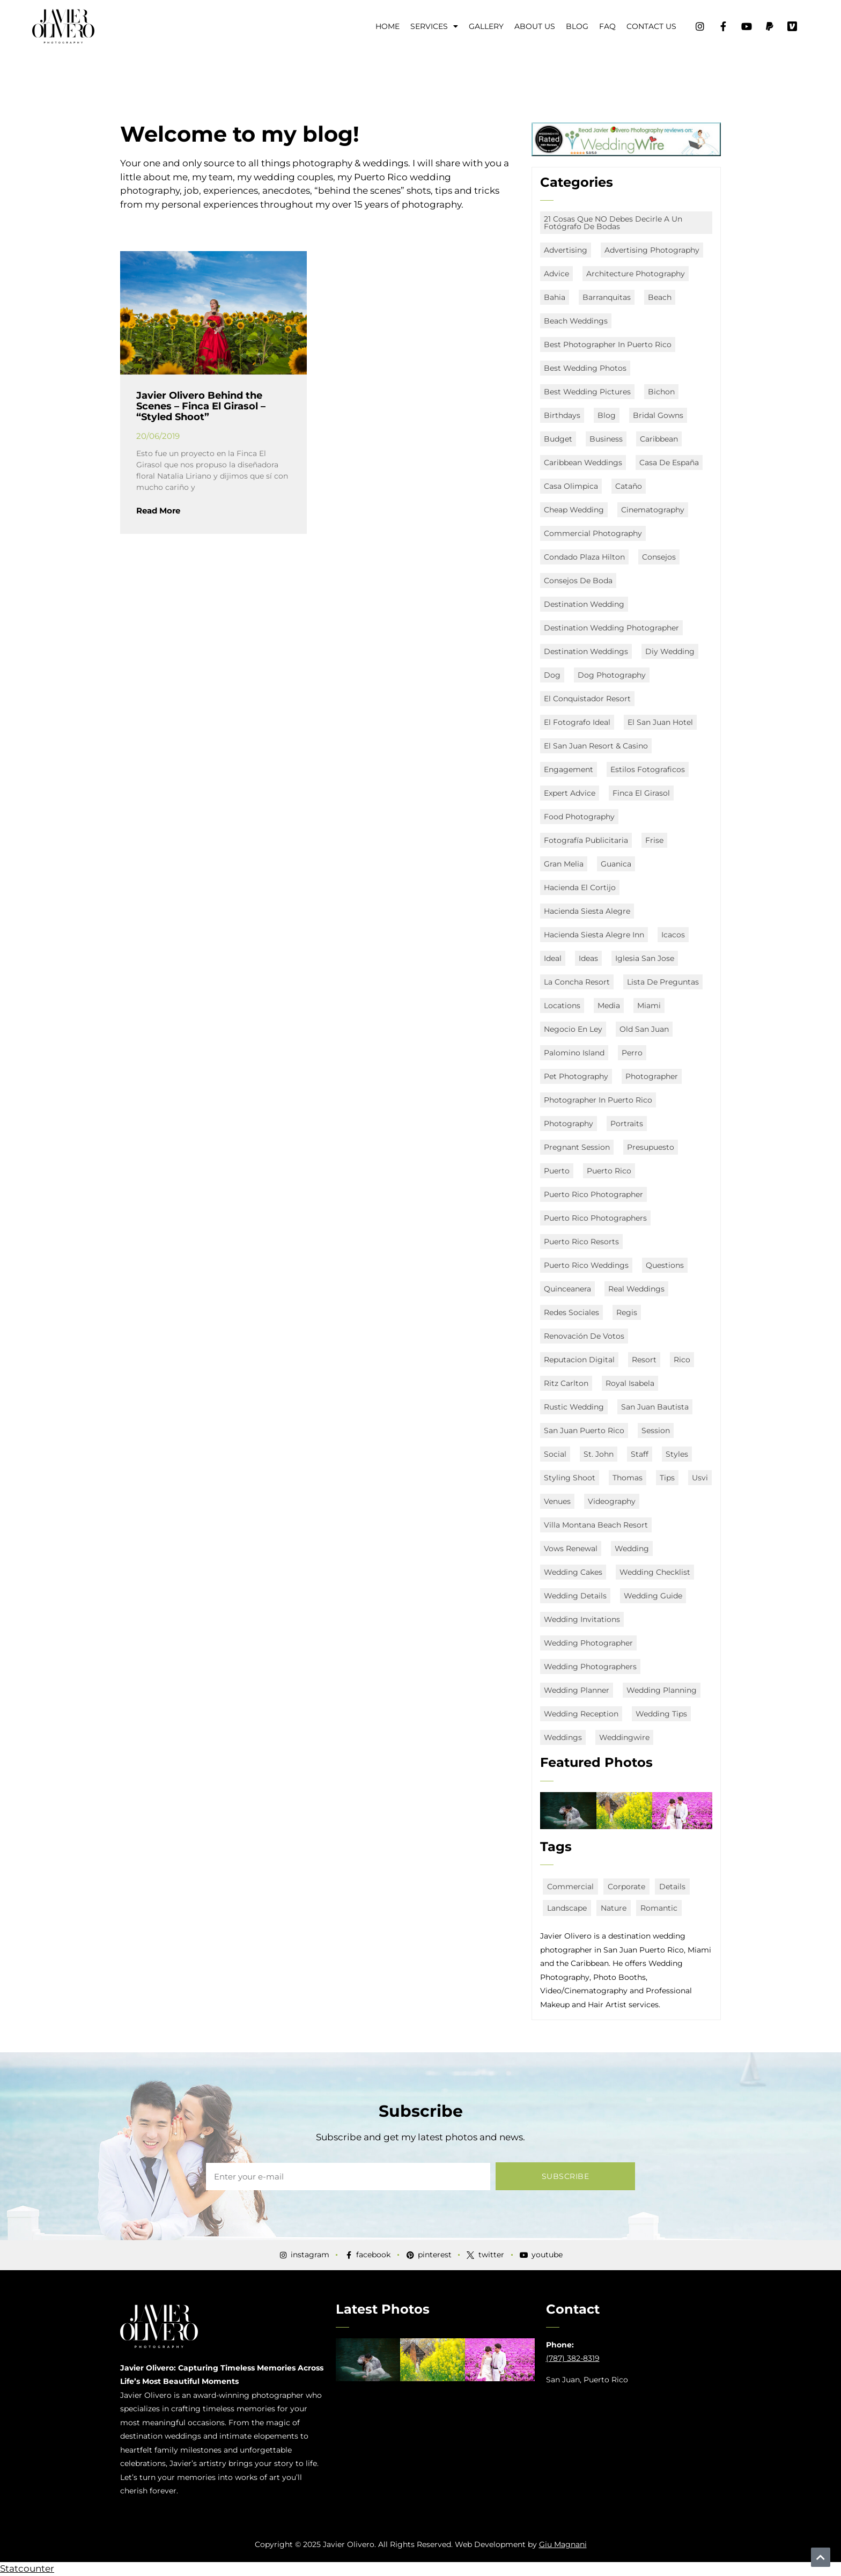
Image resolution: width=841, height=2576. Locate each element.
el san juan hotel (660, 722)
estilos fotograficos (647, 769)
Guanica (616, 864)
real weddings (636, 1289)
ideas (588, 958)
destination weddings (586, 651)
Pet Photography (576, 1076)
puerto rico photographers (595, 1218)
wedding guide (653, 1596)
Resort (644, 1359)
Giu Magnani (563, 2544)
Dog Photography (612, 675)
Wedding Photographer (588, 1643)
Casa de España (669, 462)
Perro (632, 1053)
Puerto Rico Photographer (593, 1194)
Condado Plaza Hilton (584, 557)
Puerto (557, 1171)
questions (665, 1265)
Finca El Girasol (641, 793)
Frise (654, 840)
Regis (626, 1312)
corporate (626, 1886)
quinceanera (567, 1289)
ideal (553, 958)
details (672, 1886)
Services (434, 26)
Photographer (651, 1076)
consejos (659, 557)
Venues (557, 1501)
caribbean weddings (583, 462)
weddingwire (624, 1737)
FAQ (607, 26)
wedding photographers (590, 1666)
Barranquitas (606, 297)
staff (639, 1454)
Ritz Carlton (566, 1383)
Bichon (661, 392)
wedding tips (661, 1714)
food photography (579, 816)
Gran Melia (564, 864)
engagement (568, 769)
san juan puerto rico (584, 1430)
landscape (567, 1908)
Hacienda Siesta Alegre (587, 911)
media (608, 1005)
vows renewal (570, 1548)
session (655, 1430)
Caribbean (659, 439)
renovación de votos (584, 1336)
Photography (568, 1123)
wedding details (575, 1596)
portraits (626, 1123)
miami (649, 1005)
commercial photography (593, 533)
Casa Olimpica (571, 486)
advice (556, 273)
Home (387, 26)
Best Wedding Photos (585, 368)
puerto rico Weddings (586, 1265)
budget (558, 439)
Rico (682, 1359)
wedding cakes (573, 1572)
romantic (658, 1908)
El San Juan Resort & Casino (596, 746)
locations (562, 1005)
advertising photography (651, 250)
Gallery (486, 26)
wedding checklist (654, 1572)
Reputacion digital (579, 1359)
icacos (673, 935)
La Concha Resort (577, 982)
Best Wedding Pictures (587, 392)
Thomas (628, 1478)
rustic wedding (574, 1407)
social (555, 1454)
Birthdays (562, 415)
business (606, 439)
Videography (612, 1501)
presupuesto (650, 1147)
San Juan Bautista (655, 1407)
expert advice (569, 793)
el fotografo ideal (577, 722)
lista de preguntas (663, 982)
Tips (667, 1478)
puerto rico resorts (581, 1241)
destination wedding (584, 604)
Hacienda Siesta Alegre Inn (594, 935)
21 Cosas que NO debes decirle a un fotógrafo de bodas (613, 222)
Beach (660, 297)
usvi (700, 1478)
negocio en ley (573, 1029)
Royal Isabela (630, 1383)
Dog (552, 675)
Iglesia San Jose (644, 958)
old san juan (644, 1029)
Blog (577, 26)
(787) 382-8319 (573, 2358)
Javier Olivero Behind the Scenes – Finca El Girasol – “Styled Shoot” (200, 406)
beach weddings (576, 321)
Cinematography (652, 510)
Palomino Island (574, 1053)
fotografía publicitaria (586, 840)
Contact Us (651, 26)
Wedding (632, 1548)
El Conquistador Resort (587, 698)
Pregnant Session (577, 1147)
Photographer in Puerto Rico (598, 1100)
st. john (599, 1454)
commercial (570, 1886)
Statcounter (27, 2568)
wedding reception (581, 1714)
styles (677, 1454)
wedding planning (661, 1690)
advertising (565, 250)
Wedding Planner (576, 1690)
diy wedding (670, 651)
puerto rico (609, 1171)
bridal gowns (658, 415)
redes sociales (571, 1312)
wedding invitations (582, 1619)
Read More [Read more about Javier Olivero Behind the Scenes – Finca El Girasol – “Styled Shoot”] (158, 510)
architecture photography (635, 273)
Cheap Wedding (574, 510)
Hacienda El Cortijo (580, 887)
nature (613, 1908)
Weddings (563, 1737)
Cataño (628, 486)
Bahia (554, 297)
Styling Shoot (569, 1478)
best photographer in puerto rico (608, 344)
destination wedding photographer (611, 628)
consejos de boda (578, 580)
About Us (534, 26)
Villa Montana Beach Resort (596, 1525)
